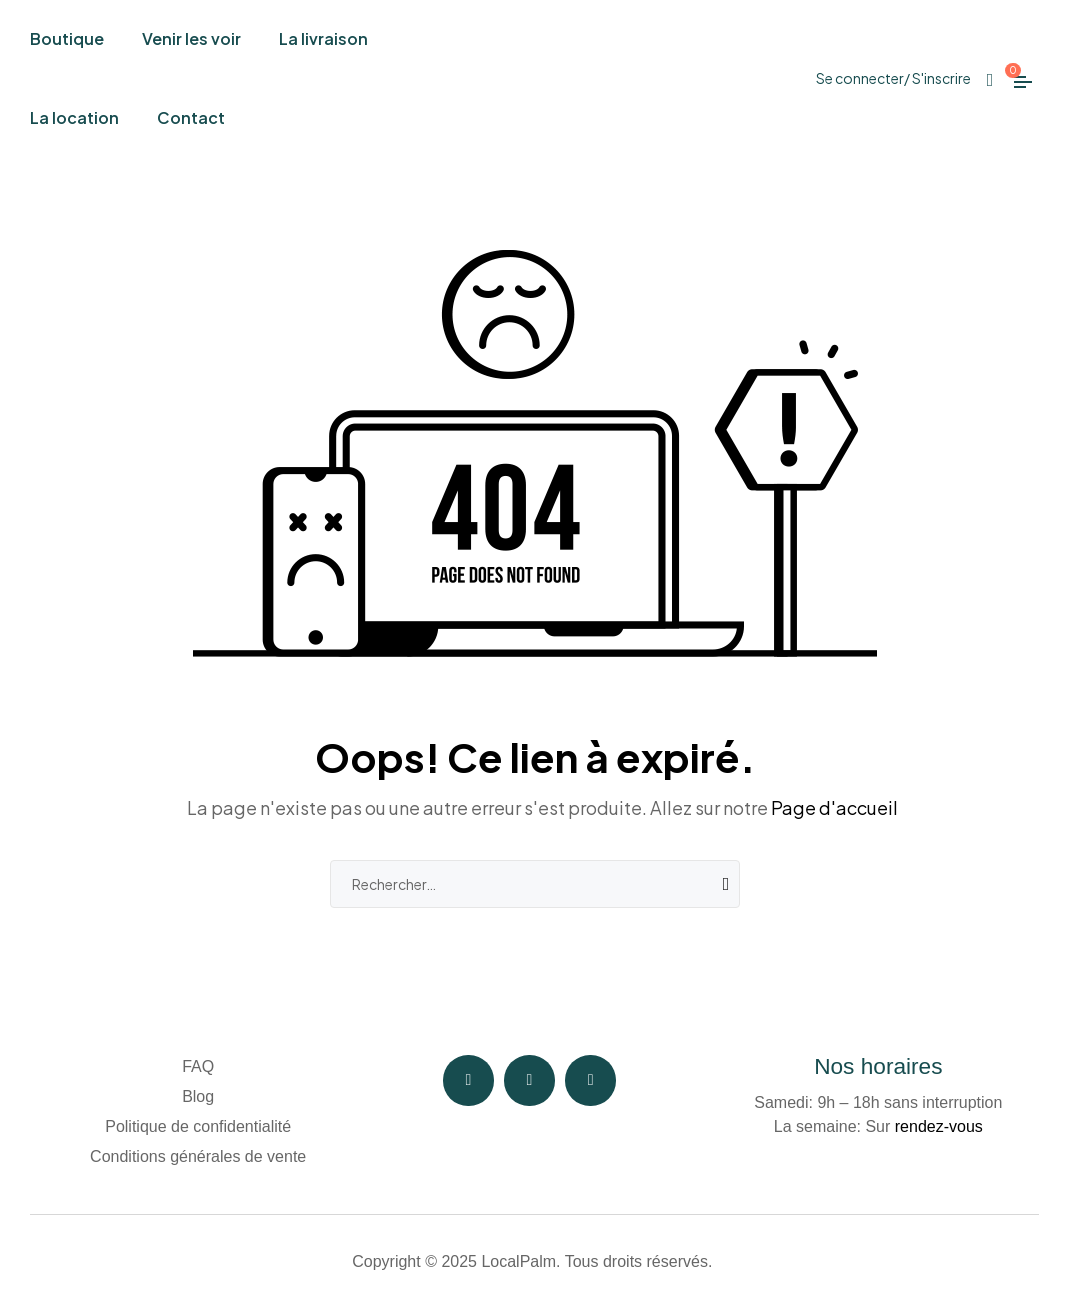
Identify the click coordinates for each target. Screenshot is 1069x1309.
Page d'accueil (834, 807)
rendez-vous (939, 1126)
